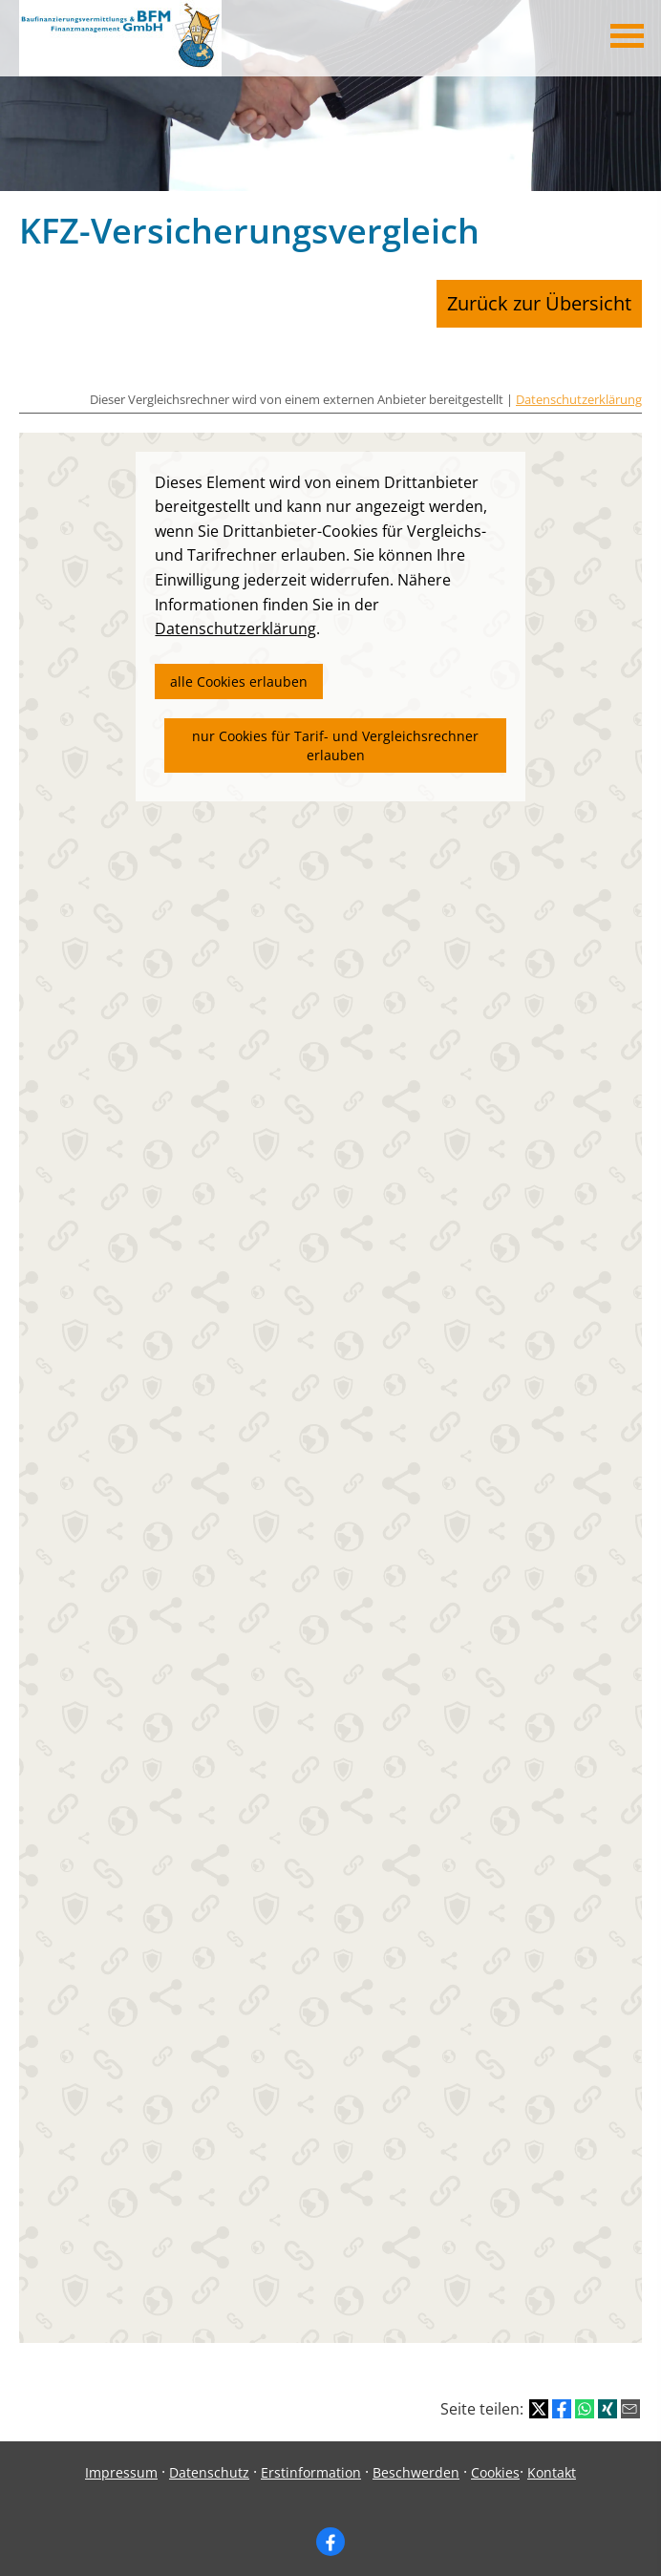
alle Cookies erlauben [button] (239, 669)
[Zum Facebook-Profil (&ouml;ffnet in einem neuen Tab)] (330, 2530)
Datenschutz (209, 2460)
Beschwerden (416, 2460)
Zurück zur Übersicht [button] (559, 297)
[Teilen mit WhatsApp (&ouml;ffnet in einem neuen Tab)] (584, 2397)
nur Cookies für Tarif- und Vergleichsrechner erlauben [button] (335, 734)
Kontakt (551, 2460)
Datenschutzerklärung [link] (235, 617)
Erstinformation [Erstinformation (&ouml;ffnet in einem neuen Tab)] (311, 2460)
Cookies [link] (495, 2460)
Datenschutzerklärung (579, 387)
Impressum (121, 2460)
